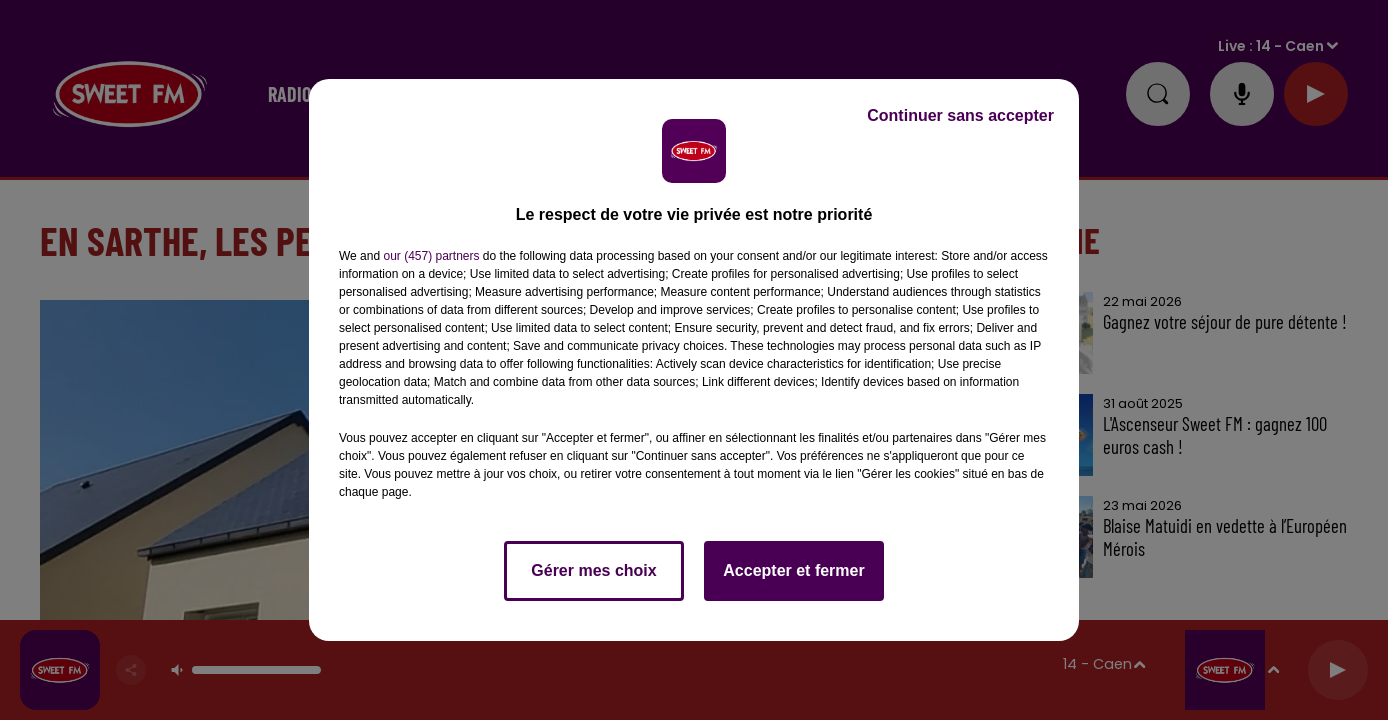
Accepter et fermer (793, 570)
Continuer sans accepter (960, 115)
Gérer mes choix (593, 570)
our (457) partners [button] (431, 256)
